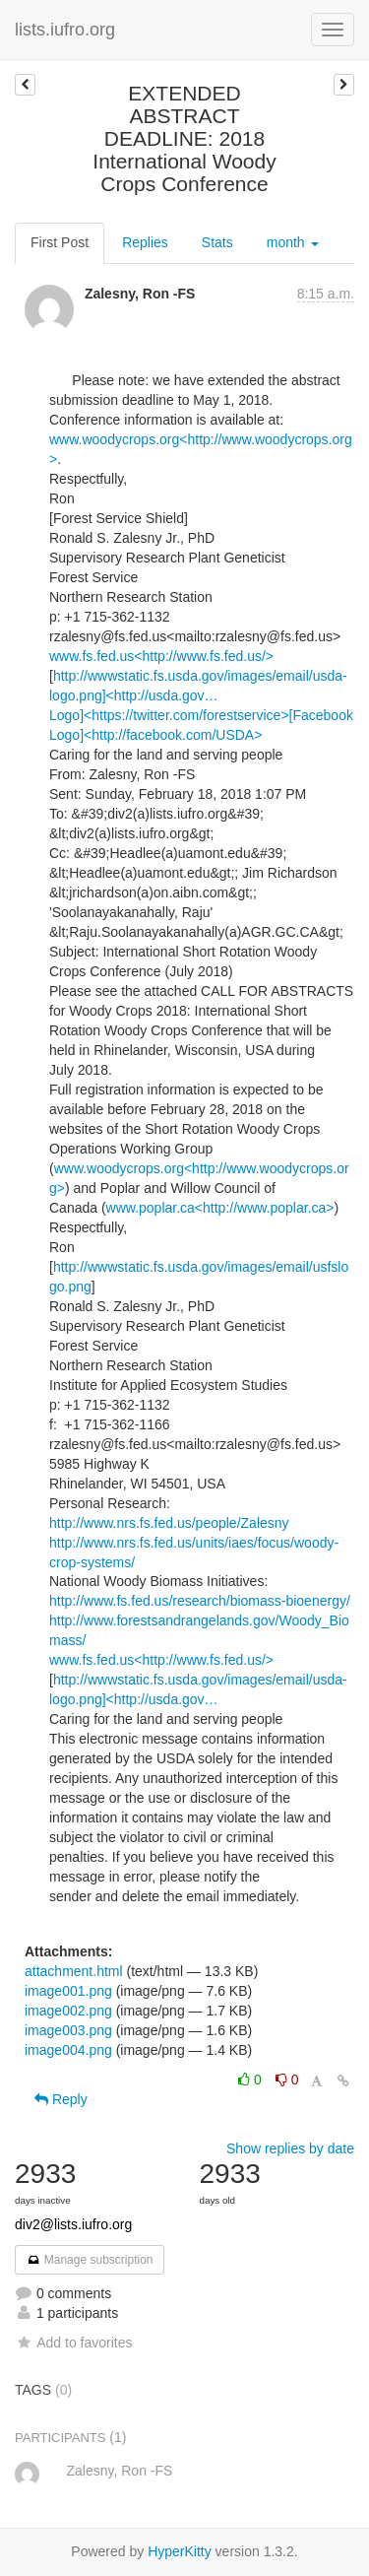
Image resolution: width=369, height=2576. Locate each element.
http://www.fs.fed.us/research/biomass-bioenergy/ (199, 1601)
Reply (61, 2099)
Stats (217, 242)
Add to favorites (73, 2342)
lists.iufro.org (65, 29)
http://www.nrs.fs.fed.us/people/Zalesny (169, 1523)
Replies (145, 242)
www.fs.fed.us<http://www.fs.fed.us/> (161, 656)
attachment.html (74, 1971)
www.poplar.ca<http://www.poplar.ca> (220, 1208)
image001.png (68, 1991)
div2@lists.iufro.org (73, 2224)
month (293, 242)
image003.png (68, 2030)
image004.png (68, 2050)
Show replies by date (290, 2148)
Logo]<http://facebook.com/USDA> (155, 735)
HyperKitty (180, 2551)
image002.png (68, 2010)
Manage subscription (90, 2260)
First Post (60, 242)
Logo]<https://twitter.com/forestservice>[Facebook (201, 715)
